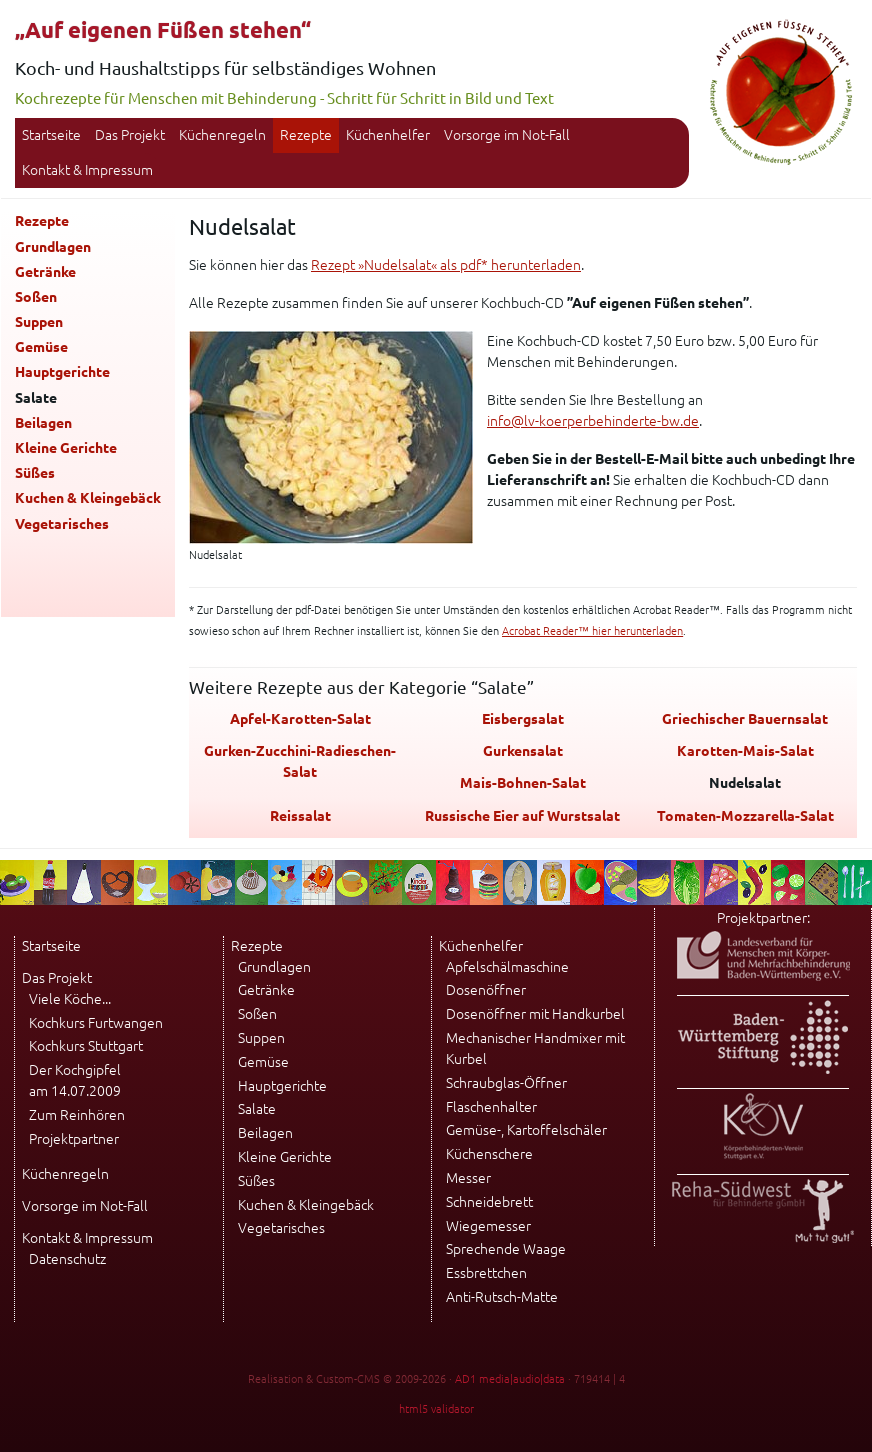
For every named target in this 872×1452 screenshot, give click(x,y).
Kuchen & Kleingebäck (88, 498)
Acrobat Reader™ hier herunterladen (592, 631)
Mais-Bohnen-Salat (523, 783)
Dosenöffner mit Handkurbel (535, 1014)
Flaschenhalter (491, 1107)
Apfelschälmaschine (507, 967)
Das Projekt (130, 135)
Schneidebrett (489, 1202)
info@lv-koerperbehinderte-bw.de (593, 421)
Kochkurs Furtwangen (96, 1023)
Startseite (51, 135)
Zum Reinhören (77, 1115)
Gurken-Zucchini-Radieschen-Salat (300, 761)
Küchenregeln (222, 135)
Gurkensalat (523, 751)
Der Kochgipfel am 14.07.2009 (75, 1080)
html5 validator (436, 1409)
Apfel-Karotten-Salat (300, 719)
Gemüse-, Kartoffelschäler (526, 1130)
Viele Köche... (70, 999)
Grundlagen (53, 247)
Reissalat (300, 816)
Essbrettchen (486, 1273)
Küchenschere (489, 1154)
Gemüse (41, 347)
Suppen (39, 322)
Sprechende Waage (506, 1249)
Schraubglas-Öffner (506, 1083)
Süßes (35, 473)
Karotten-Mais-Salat (745, 751)
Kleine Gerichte (66, 448)
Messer (468, 1178)
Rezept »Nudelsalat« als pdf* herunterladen (446, 265)
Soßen (36, 297)
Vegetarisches (62, 524)
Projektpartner (74, 1139)
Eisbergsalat (523, 719)
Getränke (45, 272)
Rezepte (306, 135)
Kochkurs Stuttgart (86, 1046)
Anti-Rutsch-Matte (502, 1297)
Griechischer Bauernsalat (745, 719)
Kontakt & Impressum (87, 170)
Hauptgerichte (62, 372)
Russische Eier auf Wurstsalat (522, 816)
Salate (257, 1109)
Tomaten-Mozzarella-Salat (745, 816)
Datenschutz (67, 1259)
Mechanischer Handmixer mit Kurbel (535, 1048)
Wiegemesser (488, 1226)
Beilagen (43, 423)
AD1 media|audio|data (510, 1379)
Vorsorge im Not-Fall (507, 135)
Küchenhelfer (388, 135)
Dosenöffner (486, 990)
